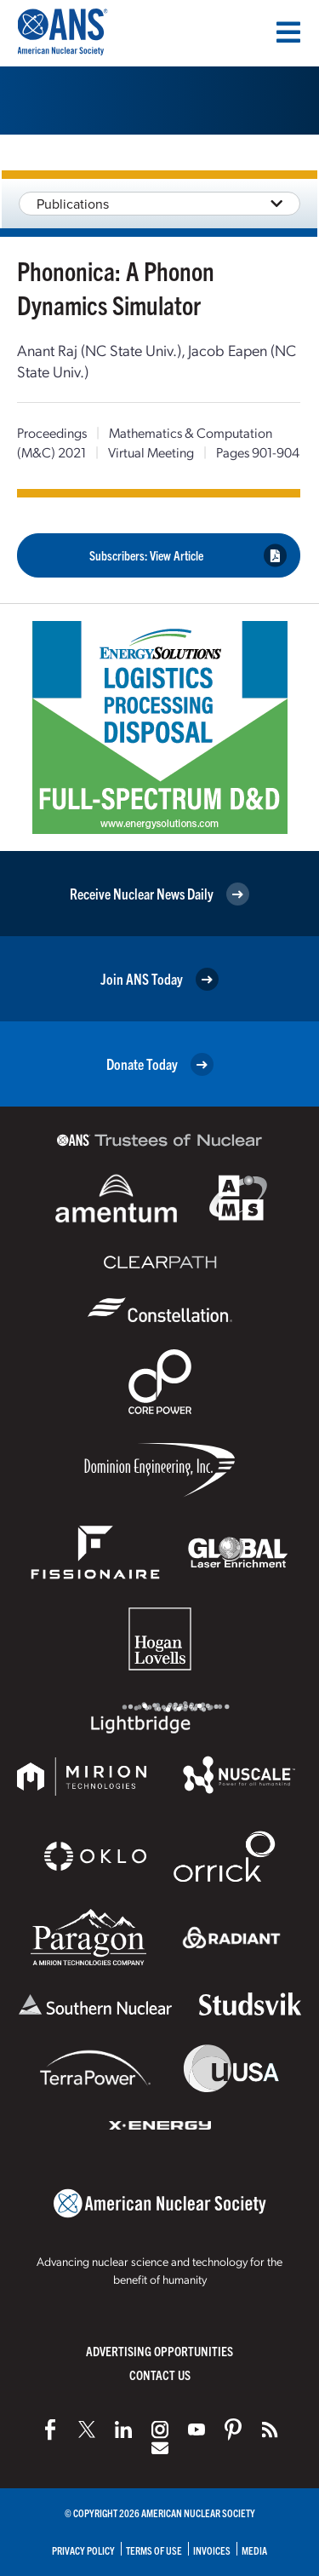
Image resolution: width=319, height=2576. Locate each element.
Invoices (212, 2550)
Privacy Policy (83, 2550)
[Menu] (288, 32)
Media (254, 2550)
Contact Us (160, 2374)
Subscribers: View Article (188, 555)
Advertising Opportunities (159, 2351)
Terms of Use (154, 2550)
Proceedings (52, 432)
